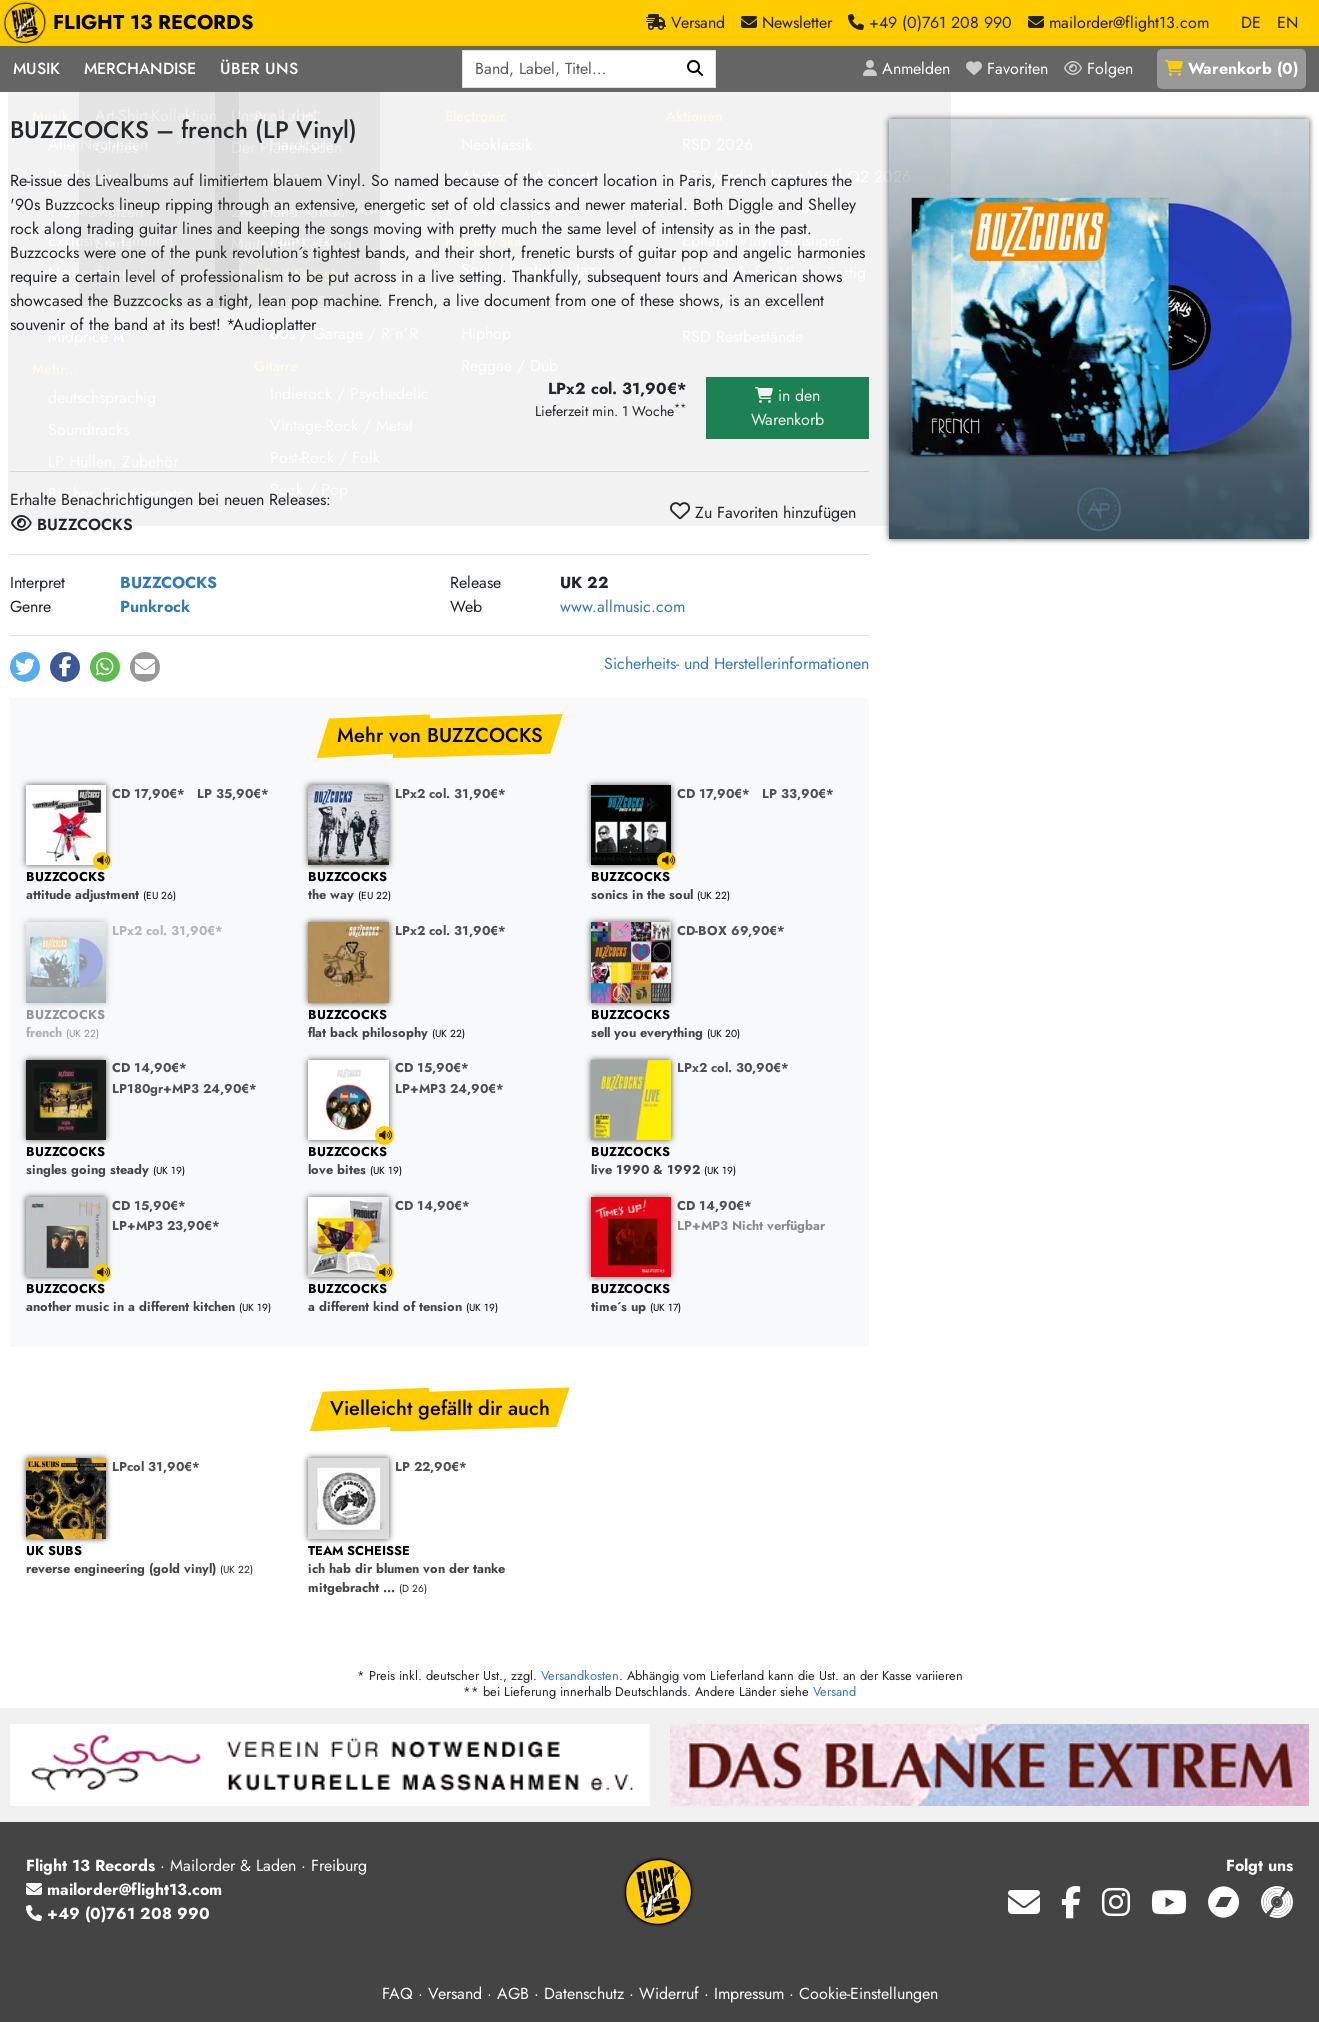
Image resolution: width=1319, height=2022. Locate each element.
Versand (834, 1691)
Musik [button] (36, 68)
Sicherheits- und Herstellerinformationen (736, 663)
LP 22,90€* (431, 1466)
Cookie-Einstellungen (868, 1993)
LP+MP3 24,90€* (449, 1088)
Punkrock (155, 606)
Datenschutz (584, 1993)
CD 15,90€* (432, 1067)
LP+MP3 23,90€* (166, 1225)
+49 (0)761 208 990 (118, 1913)
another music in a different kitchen (157, 1298)
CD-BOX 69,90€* (731, 930)
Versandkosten (580, 1675)
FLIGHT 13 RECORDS (133, 23)
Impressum (749, 1993)
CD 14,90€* (149, 1067)
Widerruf (669, 1993)
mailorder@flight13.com (124, 1889)
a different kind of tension (439, 1298)
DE (1251, 22)
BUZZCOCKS (168, 582)
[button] (25, 667)
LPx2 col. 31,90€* (450, 793)
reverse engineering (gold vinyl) (157, 1560)
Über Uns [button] (259, 68)
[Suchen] (695, 69)
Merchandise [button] (140, 68)
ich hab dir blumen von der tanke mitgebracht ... (439, 1570)
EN (1287, 22)
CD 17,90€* (148, 793)
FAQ (397, 1993)
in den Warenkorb (787, 407)
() (1231, 68)
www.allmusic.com (622, 606)
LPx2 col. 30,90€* (733, 1067)
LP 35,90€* (233, 793)
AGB (513, 1993)
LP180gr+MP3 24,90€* (184, 1088)
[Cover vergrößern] (1099, 329)
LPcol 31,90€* (156, 1466)
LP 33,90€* (798, 793)
